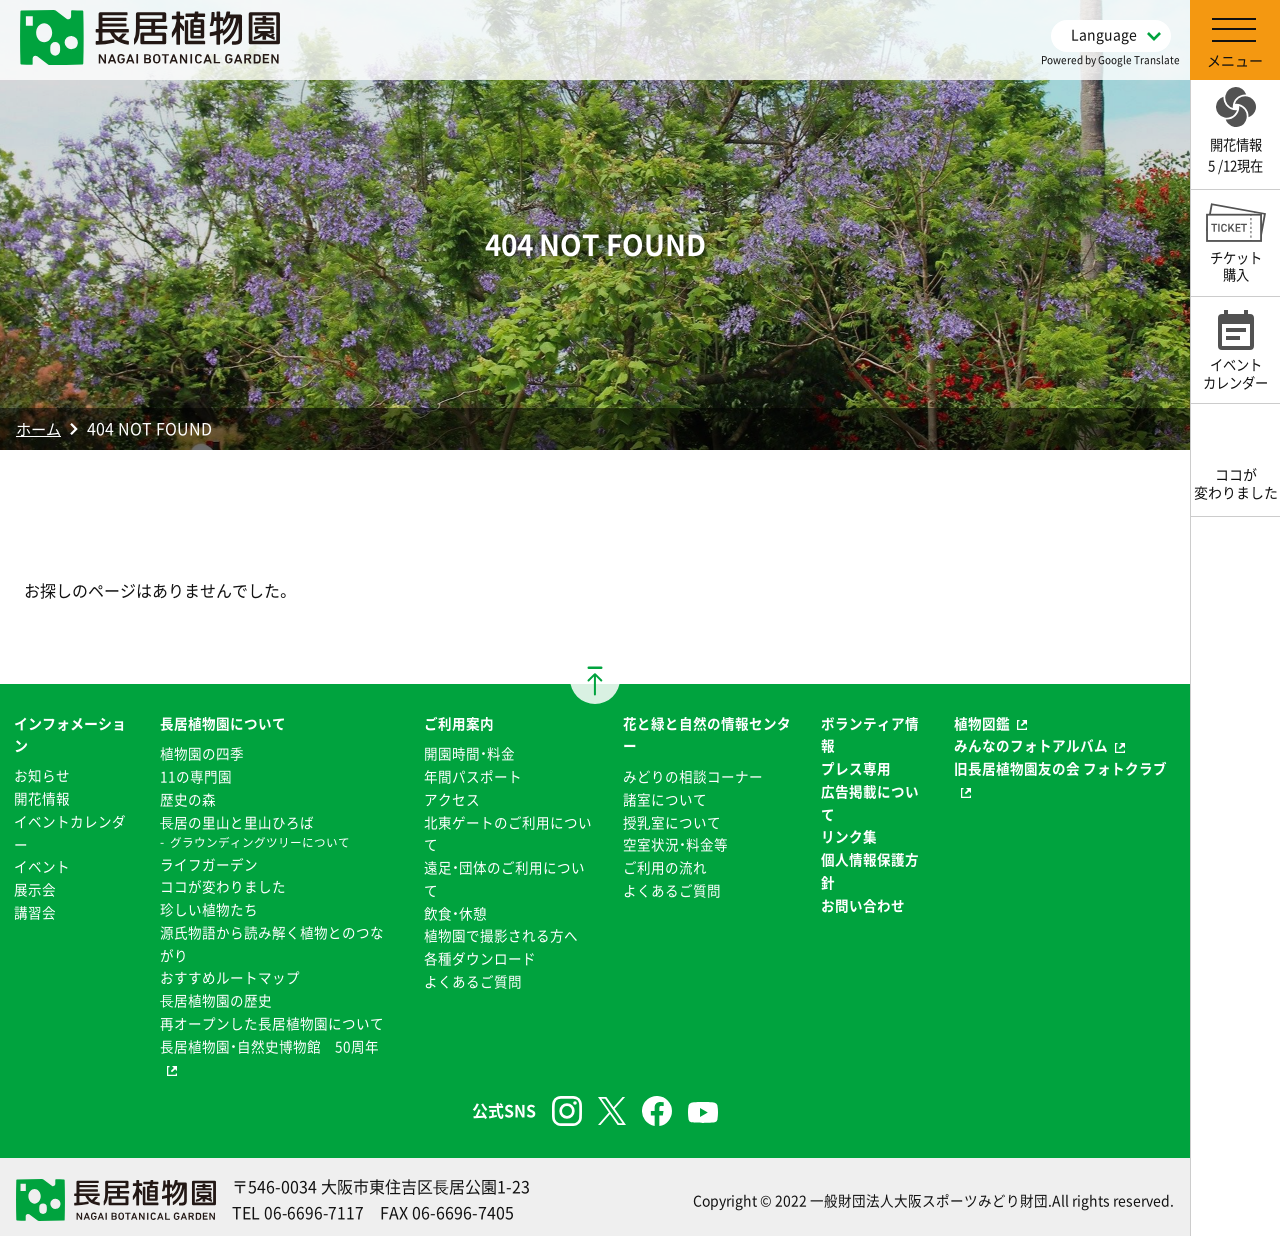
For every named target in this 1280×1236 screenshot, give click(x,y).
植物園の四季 (202, 753)
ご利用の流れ (665, 865)
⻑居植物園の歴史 (216, 996)
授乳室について (672, 820)
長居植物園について (223, 723)
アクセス (452, 798)
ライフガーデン (209, 862)
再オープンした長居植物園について (272, 1018)
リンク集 (849, 835)
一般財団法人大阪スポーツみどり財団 (929, 1194)
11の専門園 (196, 775)
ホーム (40, 428)
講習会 (35, 910)
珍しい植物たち (209, 907)
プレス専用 (856, 767)
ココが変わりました (223, 884)
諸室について (665, 798)
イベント (42, 865)
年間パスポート (473, 775)
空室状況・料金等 (675, 843)
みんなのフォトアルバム (1031, 745)
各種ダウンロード (480, 955)
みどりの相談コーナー (693, 775)
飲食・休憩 (455, 910)
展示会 (35, 887)
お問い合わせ (863, 902)
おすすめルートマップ (230, 974)
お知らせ (42, 775)
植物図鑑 (982, 723)
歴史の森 (188, 798)
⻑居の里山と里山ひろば (237, 820)
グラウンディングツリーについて (260, 841)
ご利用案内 (459, 723)
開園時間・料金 (469, 753)
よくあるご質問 (473, 977)
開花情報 (42, 798)
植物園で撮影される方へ (501, 932)
